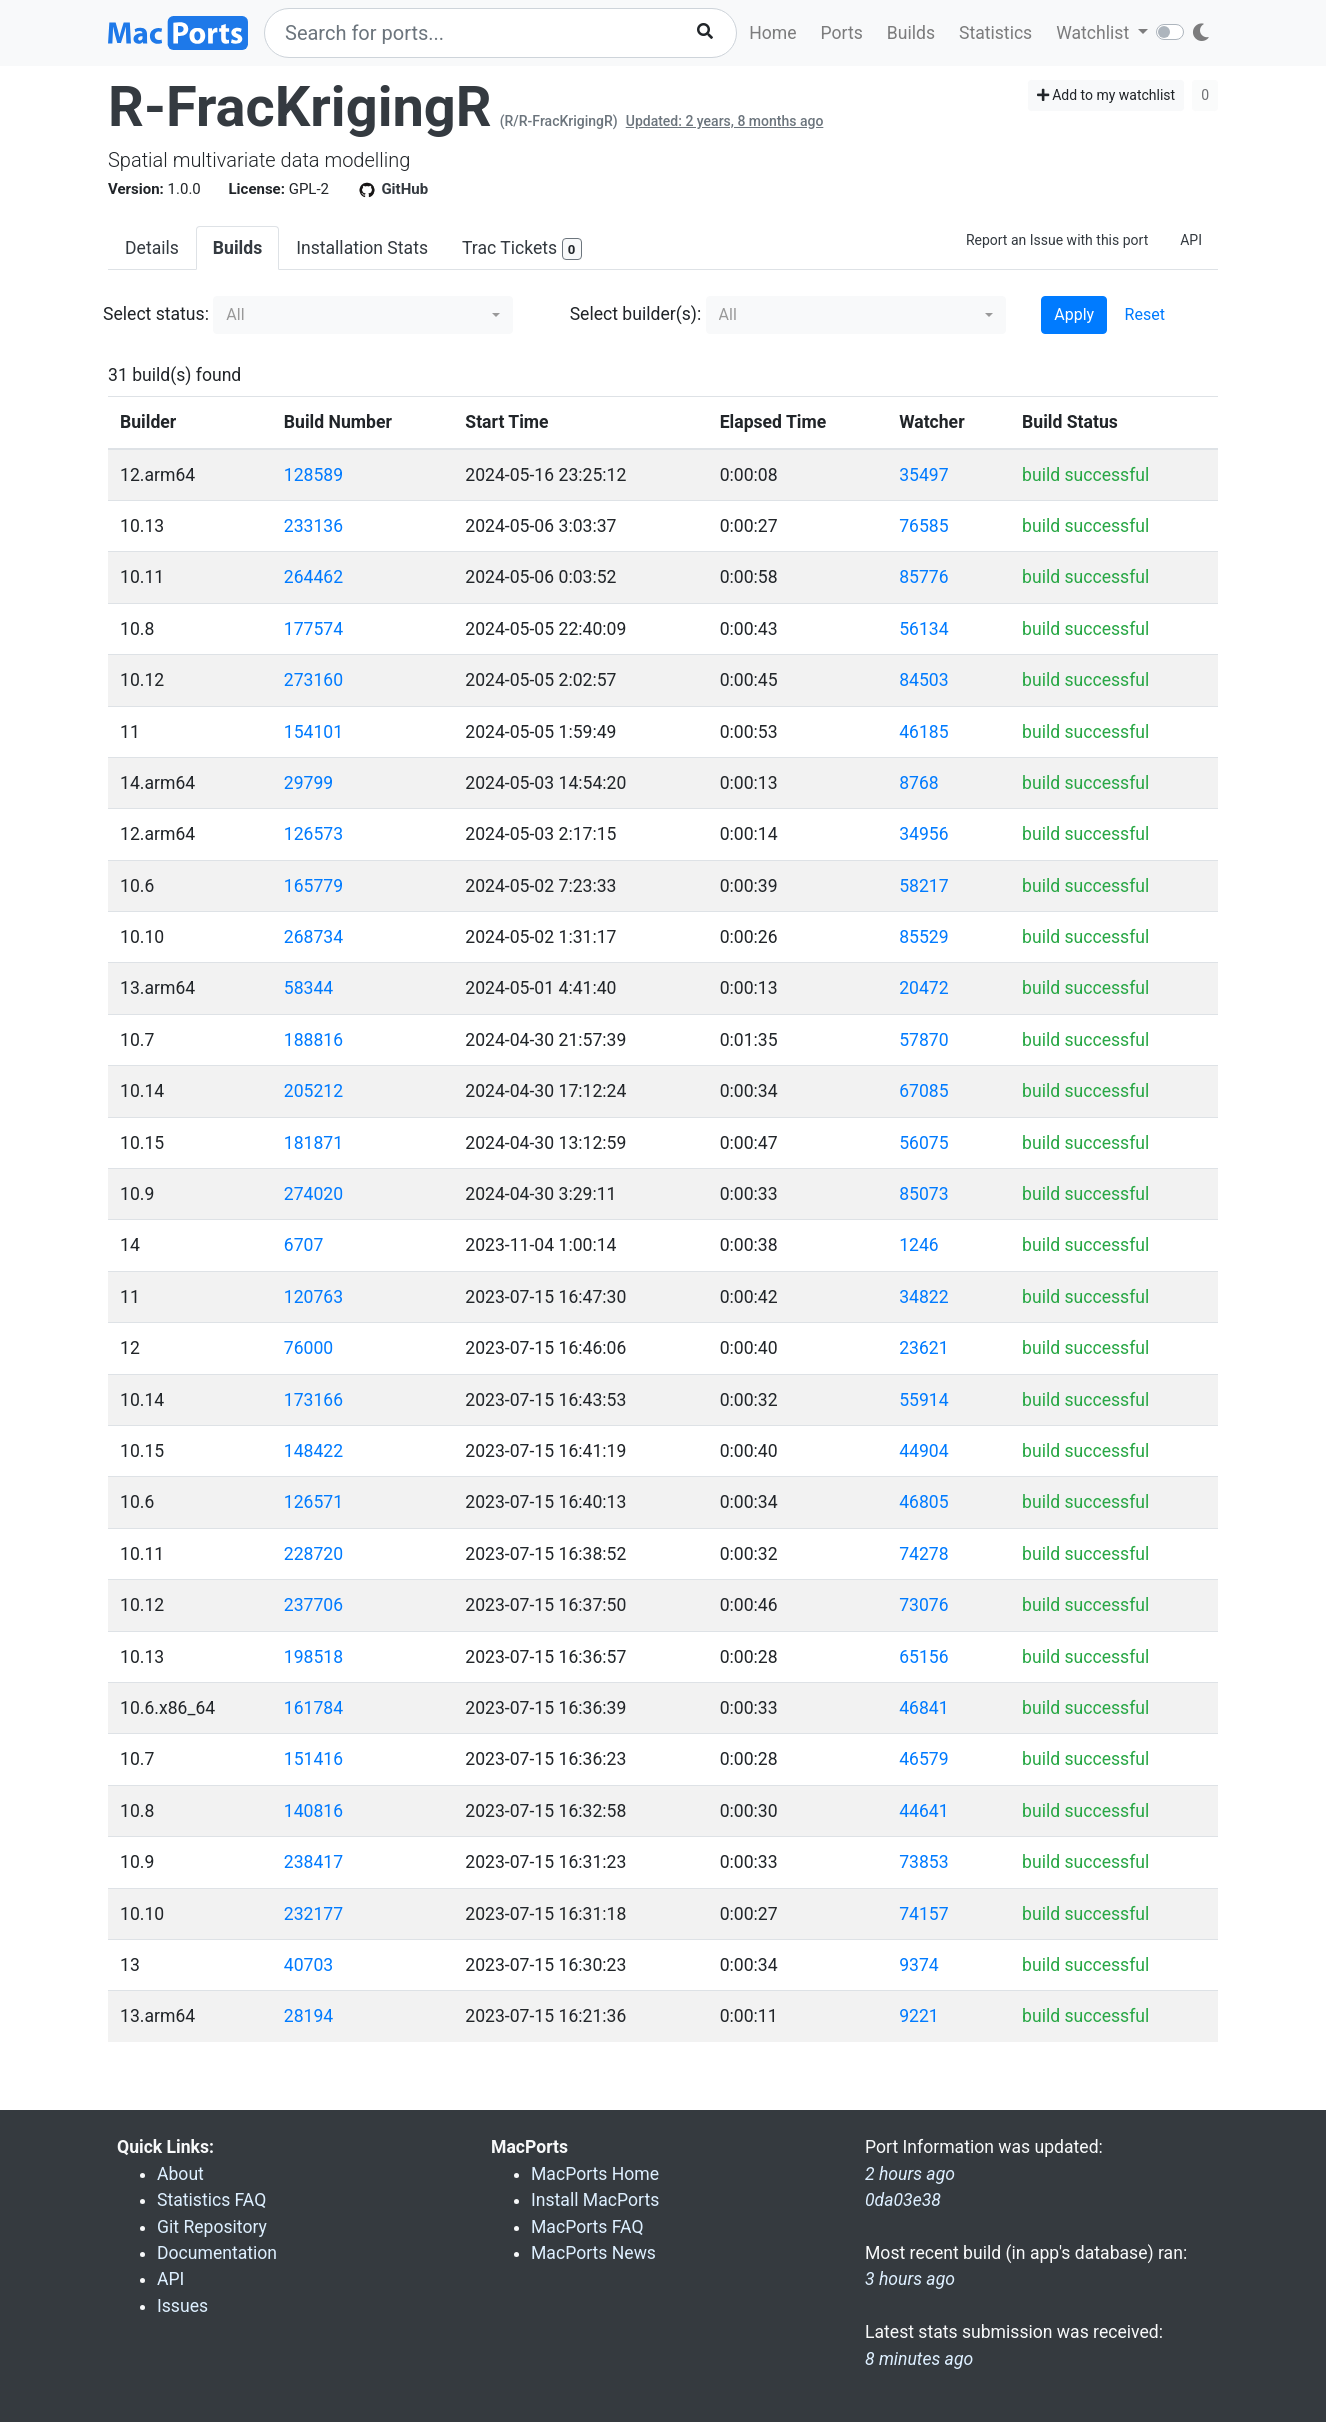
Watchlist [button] (1094, 33)
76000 (308, 1348)
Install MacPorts (595, 2200)
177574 (313, 629)
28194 (308, 2016)
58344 (308, 988)
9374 (919, 1965)
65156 (923, 1657)
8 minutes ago (919, 2359)
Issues (182, 2306)
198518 (313, 1657)
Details (152, 248)
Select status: (156, 314)
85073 (923, 1194)
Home (772, 33)
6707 (304, 1245)
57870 (923, 1040)
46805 (923, 1502)
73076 (923, 1605)
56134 (923, 629)
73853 (923, 1862)
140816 (313, 1811)
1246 (919, 1245)
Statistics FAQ (211, 2200)
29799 (308, 783)
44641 (923, 1811)
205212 (313, 1091)
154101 (313, 732)
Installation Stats (362, 248)
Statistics (995, 33)
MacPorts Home (595, 2174)
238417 (313, 1862)
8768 (919, 783)
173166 (313, 1400)
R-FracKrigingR (300, 107)
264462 (313, 577)
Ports (842, 33)
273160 (313, 680)
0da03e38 (903, 2200)
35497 (923, 475)
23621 (923, 1348)
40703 (308, 1965)
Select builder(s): (636, 314)
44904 (923, 1451)
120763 (313, 1297)
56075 (923, 1143)
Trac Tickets (522, 249)
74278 (923, 1554)
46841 (923, 1708)
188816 (313, 1040)
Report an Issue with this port (1057, 240)
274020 (313, 1194)
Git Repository (212, 2227)
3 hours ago (910, 2279)
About (180, 2174)
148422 (313, 1451)
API (1191, 240)
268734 (313, 937)
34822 (923, 1297)
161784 (313, 1708)
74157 (923, 1914)
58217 (923, 886)
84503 (923, 680)
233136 (313, 526)
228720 (313, 1554)
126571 (313, 1502)
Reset (1145, 314)
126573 (313, 834)
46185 (923, 732)
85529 (923, 937)
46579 (923, 1759)
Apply (1074, 314)
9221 (919, 2016)
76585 (923, 526)
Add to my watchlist (1106, 95)
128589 (313, 475)
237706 (313, 1605)
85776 (923, 577)
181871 (313, 1143)
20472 (923, 988)
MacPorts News (593, 2253)
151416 (313, 1759)
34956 (923, 834)
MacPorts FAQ (587, 2227)
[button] (363, 315)
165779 (313, 886)
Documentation (217, 2253)
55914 (923, 1400)
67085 (923, 1091)
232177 (313, 1914)
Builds (911, 33)
